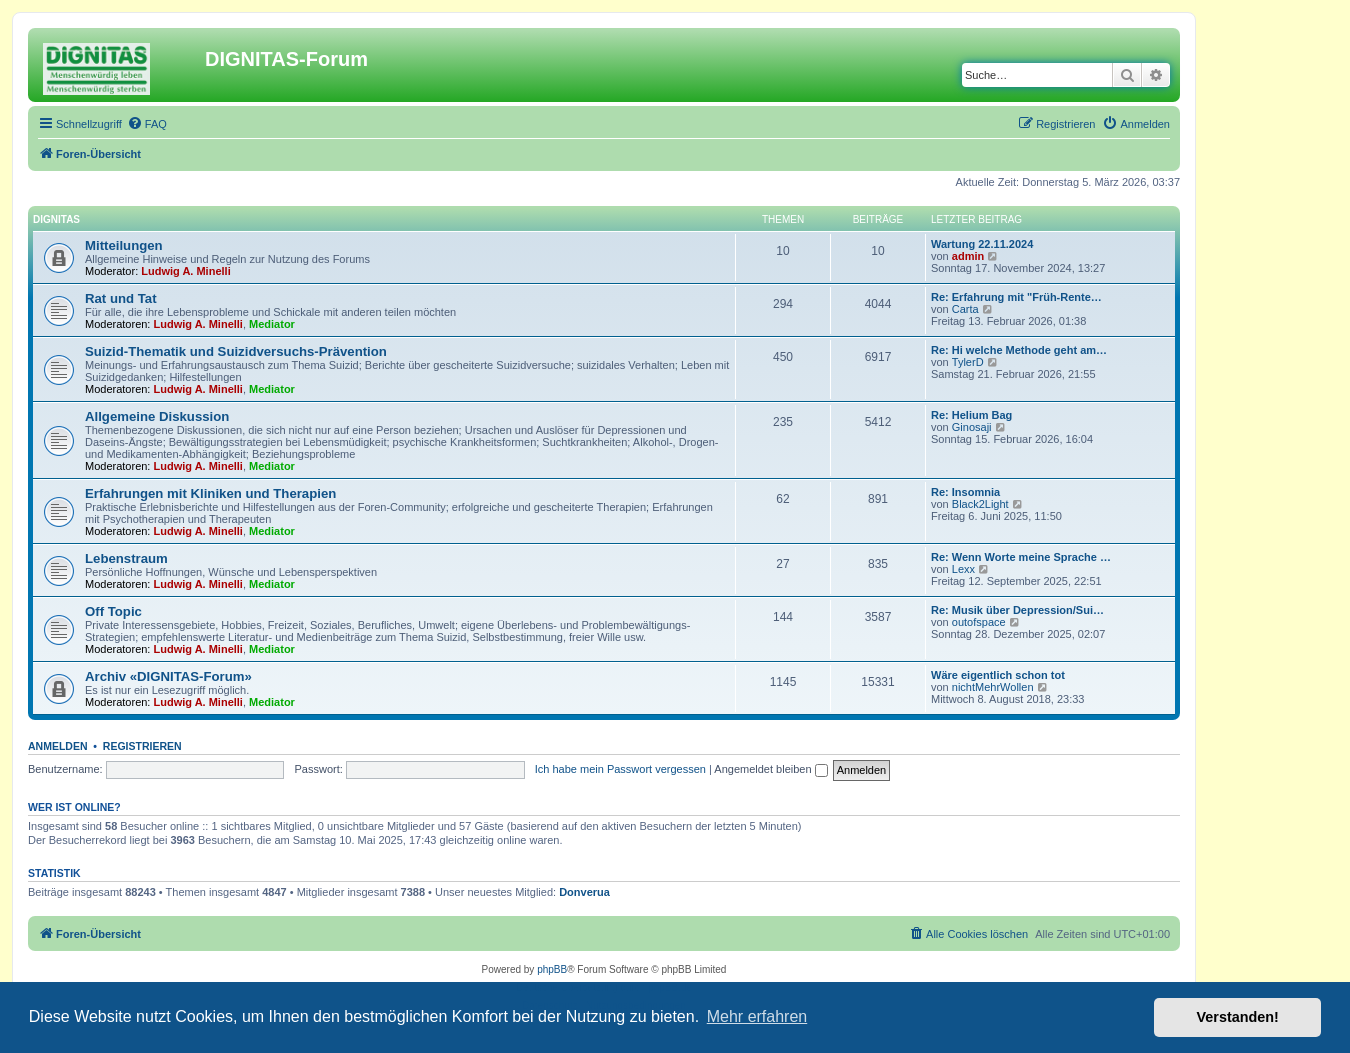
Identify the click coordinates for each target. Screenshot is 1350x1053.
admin (968, 256)
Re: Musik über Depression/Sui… (1017, 610)
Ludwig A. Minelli (185, 271)
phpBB (552, 969)
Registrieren (142, 746)
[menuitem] (147, 124)
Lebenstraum (126, 558)
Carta (965, 309)
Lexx (963, 569)
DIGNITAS (56, 219)
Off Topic (113, 611)
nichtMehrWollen (993, 687)
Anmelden (58, 746)
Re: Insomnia (965, 492)
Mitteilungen (124, 245)
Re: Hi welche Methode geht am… (1019, 350)
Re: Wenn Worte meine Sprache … (1021, 557)
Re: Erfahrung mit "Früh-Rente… (1016, 297)
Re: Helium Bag (971, 415)
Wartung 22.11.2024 (982, 244)
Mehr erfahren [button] (757, 1016)
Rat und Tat (121, 298)
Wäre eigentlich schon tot (998, 675)
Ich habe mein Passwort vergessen (620, 769)
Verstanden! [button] (1238, 1017)
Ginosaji (972, 427)
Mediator (272, 324)
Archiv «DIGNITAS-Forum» (168, 676)
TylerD (968, 362)
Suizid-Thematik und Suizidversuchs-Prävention (236, 351)
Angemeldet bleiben (770, 769)
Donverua (584, 892)
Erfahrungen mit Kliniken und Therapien (210, 493)
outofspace (979, 622)
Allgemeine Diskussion (157, 416)
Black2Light (980, 504)
